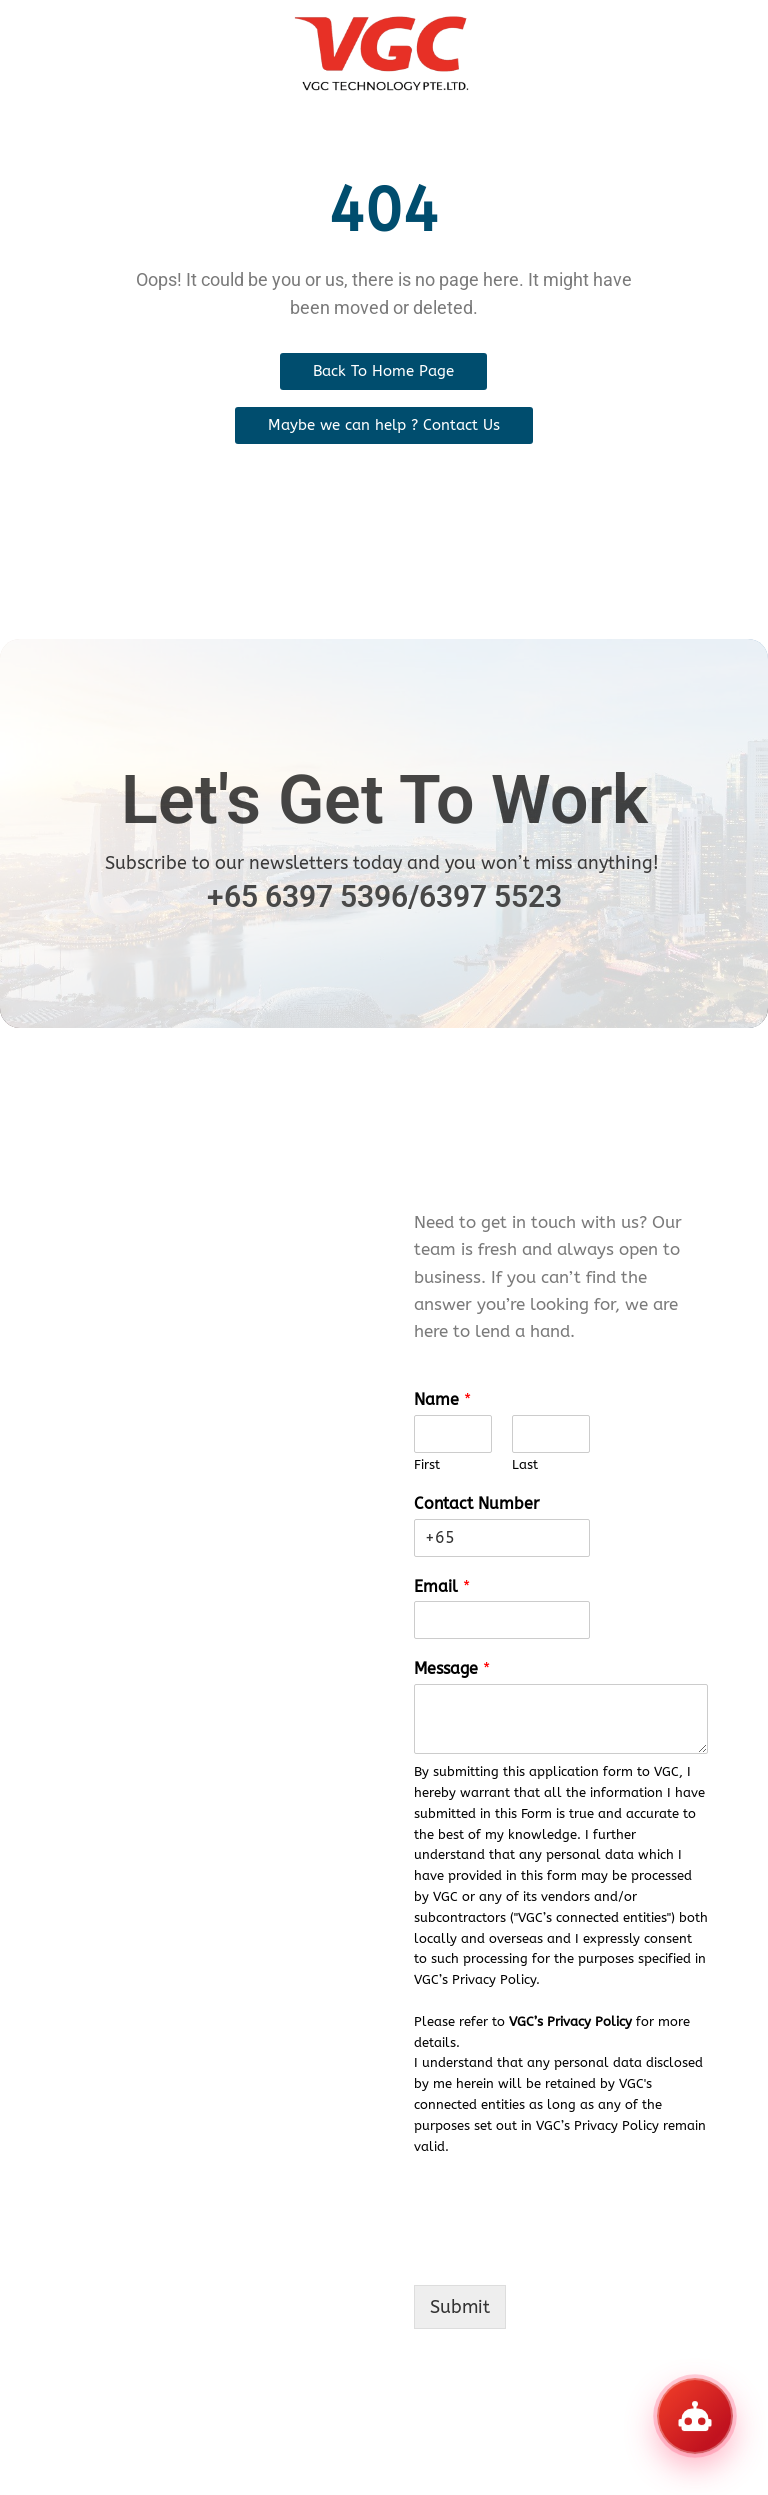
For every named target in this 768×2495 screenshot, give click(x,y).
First (427, 1464)
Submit (460, 2307)
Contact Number (476, 1503)
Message (452, 1668)
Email (442, 1586)
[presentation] (566, 2252)
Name (442, 1399)
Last (525, 1464)
